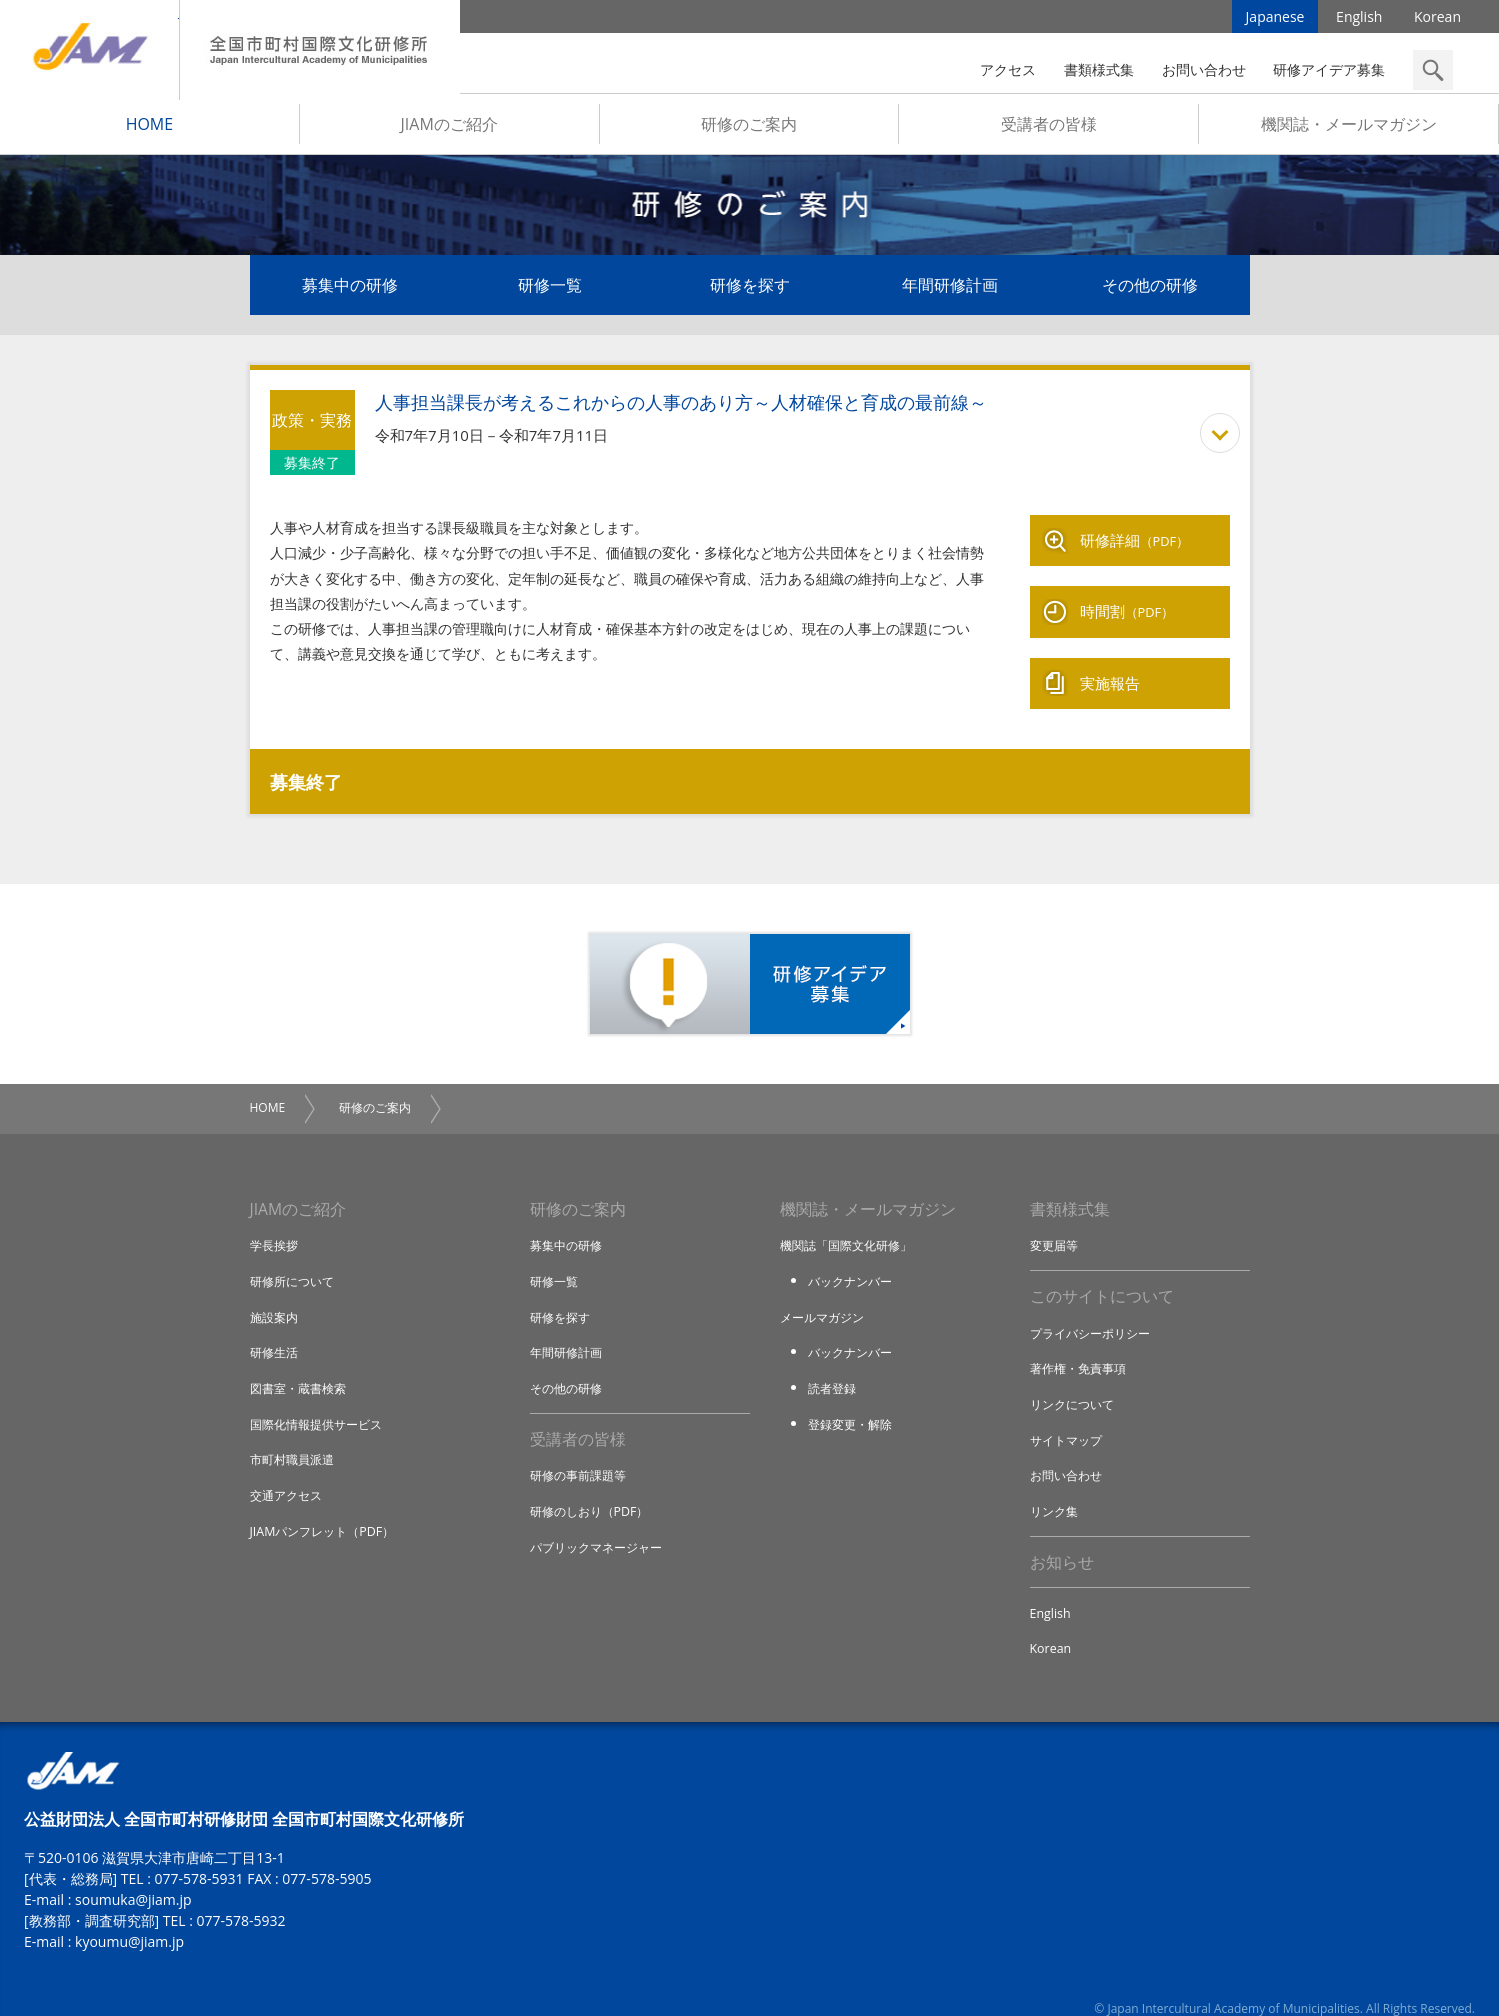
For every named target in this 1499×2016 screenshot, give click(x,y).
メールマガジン (825, 1291)
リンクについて (1075, 1380)
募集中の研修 (350, 292)
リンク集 (1056, 1486)
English (1359, 19)
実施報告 (1110, 662)
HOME (150, 131)
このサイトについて (1102, 1272)
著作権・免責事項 (1082, 1344)
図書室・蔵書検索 (302, 1362)
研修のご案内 (749, 131)
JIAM (89, 50)
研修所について (295, 1256)
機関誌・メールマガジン (1349, 131)
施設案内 (276, 1291)
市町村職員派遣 (295, 1433)
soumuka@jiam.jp (133, 1877)
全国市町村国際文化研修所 (320, 50)
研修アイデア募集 (1329, 69)
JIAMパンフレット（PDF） (327, 1504)
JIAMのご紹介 (449, 131)
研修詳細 (1135, 542)
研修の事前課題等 (582, 1451)
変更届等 (1056, 1220)
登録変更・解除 (853, 1398)
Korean (1437, 19)
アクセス (1008, 69)
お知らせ (1062, 1538)
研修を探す (750, 292)
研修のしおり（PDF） (594, 1486)
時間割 (1127, 602)
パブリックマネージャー (601, 1522)
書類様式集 (1099, 69)
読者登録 (834, 1362)
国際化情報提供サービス (321, 1398)
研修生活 (276, 1327)
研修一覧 (550, 292)
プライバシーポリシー (1095, 1309)
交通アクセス (289, 1469)
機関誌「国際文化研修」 (851, 1220)
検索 (1433, 70)
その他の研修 (1150, 292)
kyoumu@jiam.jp (129, 1919)
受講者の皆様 (1049, 131)
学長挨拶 (276, 1220)
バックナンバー (853, 1256)
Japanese (1275, 19)
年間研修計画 (950, 292)
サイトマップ (1069, 1415)
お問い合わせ (1204, 69)
